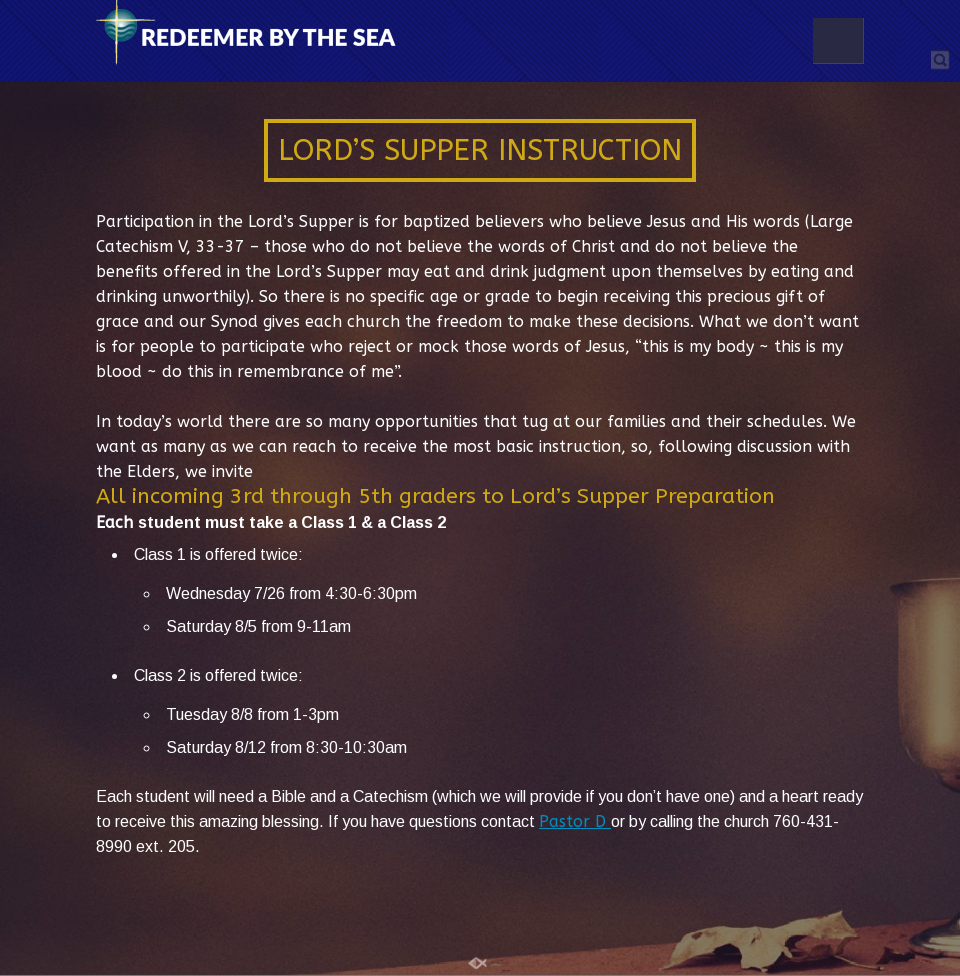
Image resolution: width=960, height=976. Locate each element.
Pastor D (575, 821)
